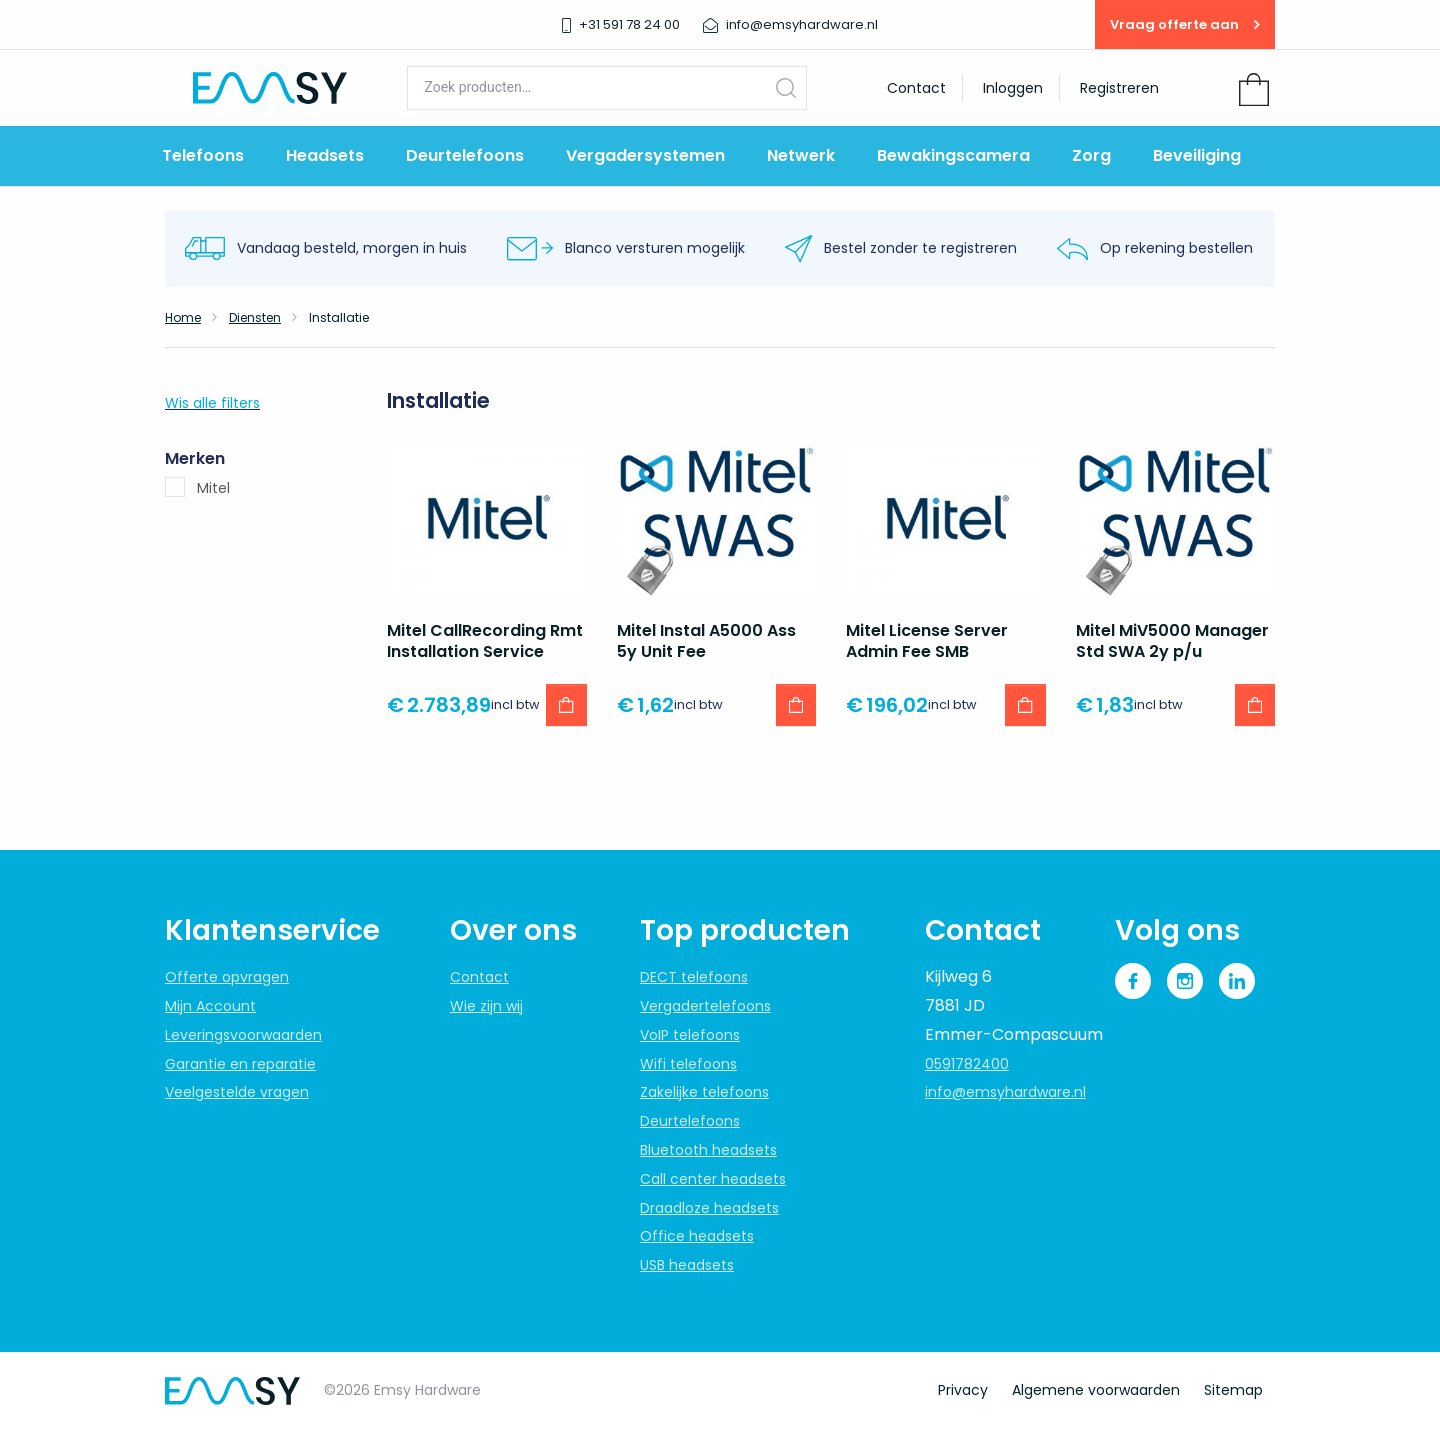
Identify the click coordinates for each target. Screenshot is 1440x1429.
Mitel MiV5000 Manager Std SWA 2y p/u (1172, 642)
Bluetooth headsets (708, 1150)
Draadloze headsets (709, 1208)
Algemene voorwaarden (1096, 1390)
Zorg (1091, 155)
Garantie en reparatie (240, 1064)
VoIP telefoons (690, 1035)
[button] (566, 705)
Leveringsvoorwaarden (243, 1035)
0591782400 (967, 1064)
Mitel (213, 488)
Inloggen (1013, 88)
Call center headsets (713, 1179)
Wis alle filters (212, 403)
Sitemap (1233, 1390)
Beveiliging (1197, 155)
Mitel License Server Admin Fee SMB (927, 642)
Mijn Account (210, 1006)
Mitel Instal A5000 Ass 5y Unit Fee (706, 642)
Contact (916, 88)
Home (183, 317)
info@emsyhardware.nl (1005, 1092)
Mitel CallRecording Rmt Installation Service (485, 642)
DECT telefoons (694, 977)
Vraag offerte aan (1185, 24)
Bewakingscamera (953, 155)
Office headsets (697, 1236)
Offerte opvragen (227, 977)
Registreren (1119, 88)
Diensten (255, 317)
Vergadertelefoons (705, 1006)
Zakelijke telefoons (704, 1092)
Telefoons (203, 155)
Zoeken (786, 87)
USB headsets (687, 1265)
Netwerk (801, 155)
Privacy (963, 1390)
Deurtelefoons (465, 155)
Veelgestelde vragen (237, 1092)
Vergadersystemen (645, 155)
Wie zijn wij (486, 1006)
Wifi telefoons (688, 1064)
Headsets (325, 155)
